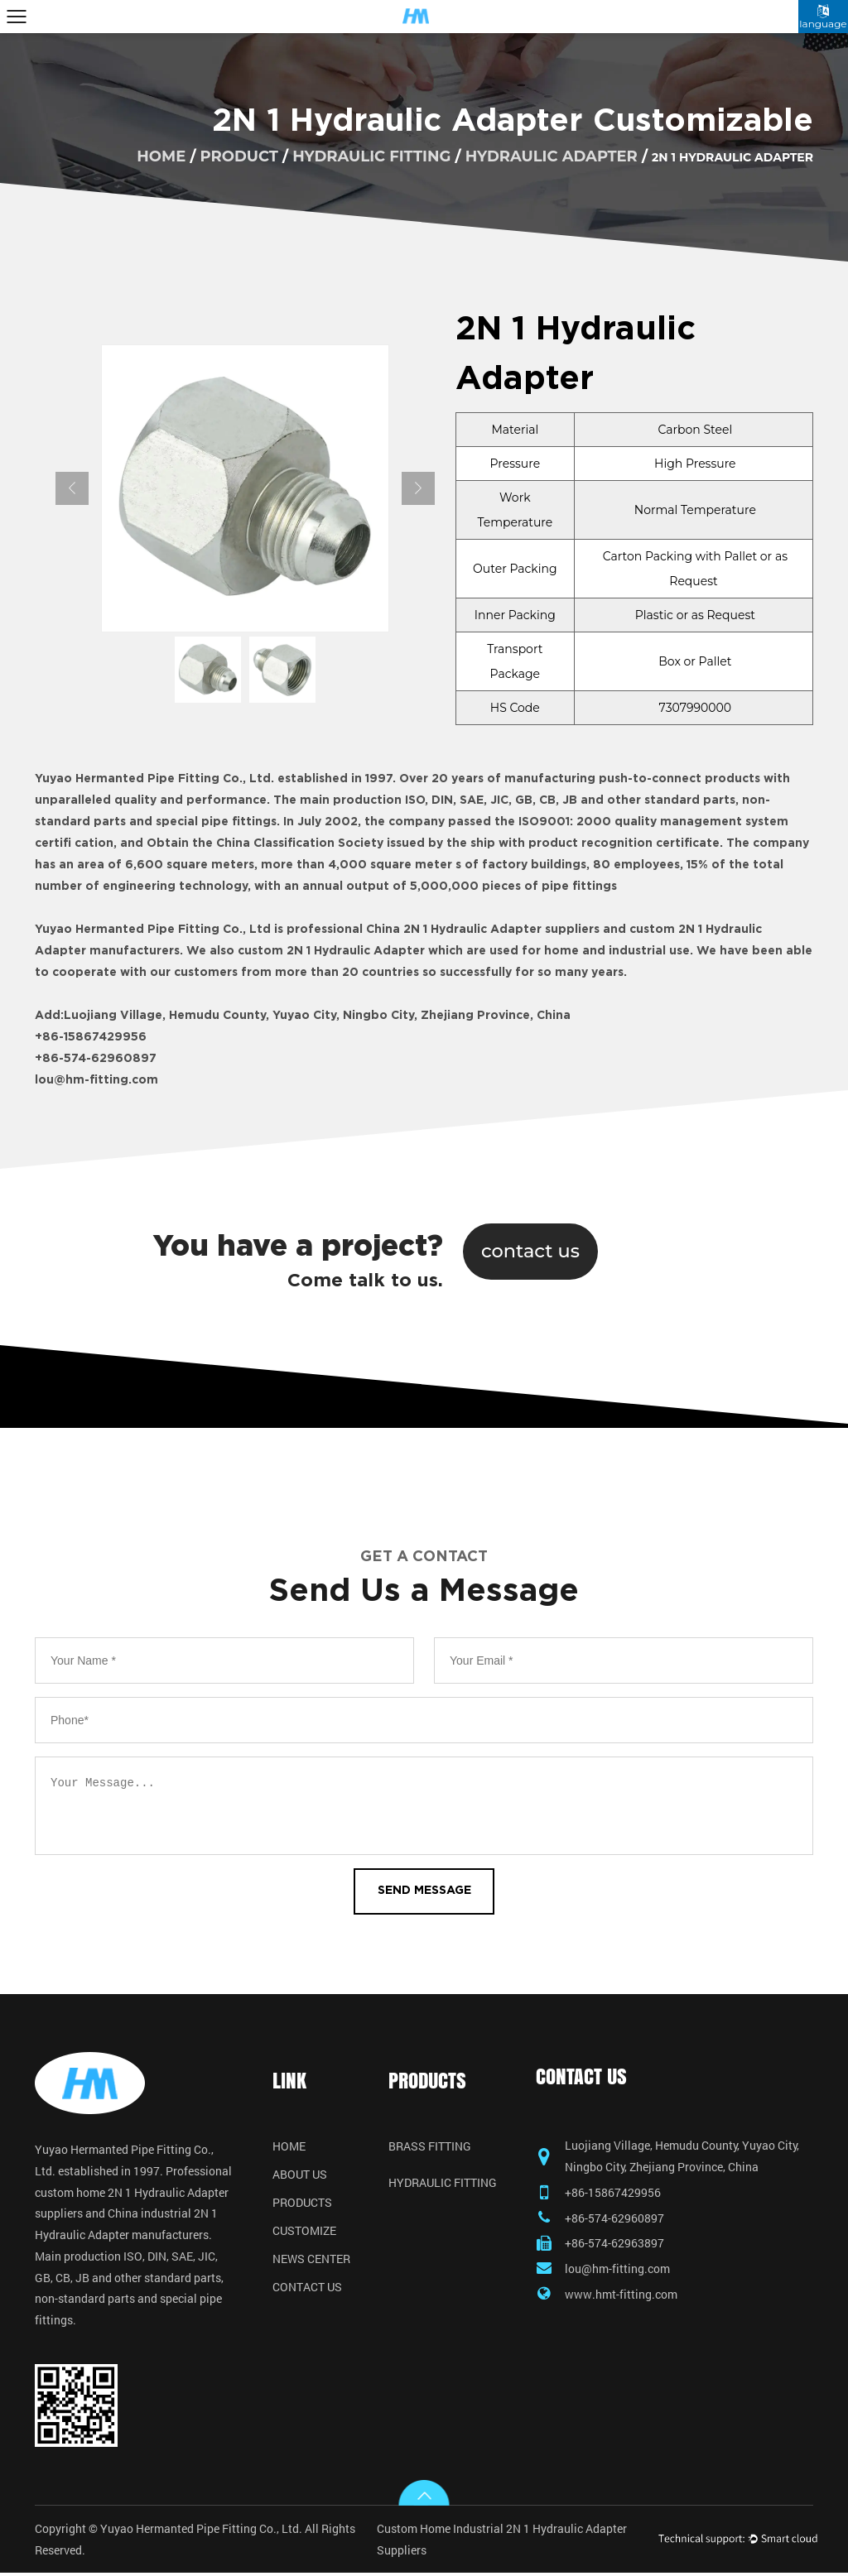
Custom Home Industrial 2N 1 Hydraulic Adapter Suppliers (502, 2541)
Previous (72, 488)
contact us (530, 1250)
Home (289, 2147)
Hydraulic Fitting (371, 156)
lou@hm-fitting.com (96, 1080)
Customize (304, 2231)
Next (418, 488)
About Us (299, 2175)
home (161, 156)
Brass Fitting (429, 2147)
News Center (311, 2260)
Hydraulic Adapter (551, 156)
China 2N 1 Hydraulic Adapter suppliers (483, 929)
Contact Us (307, 2288)
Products (302, 2203)
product (239, 156)
